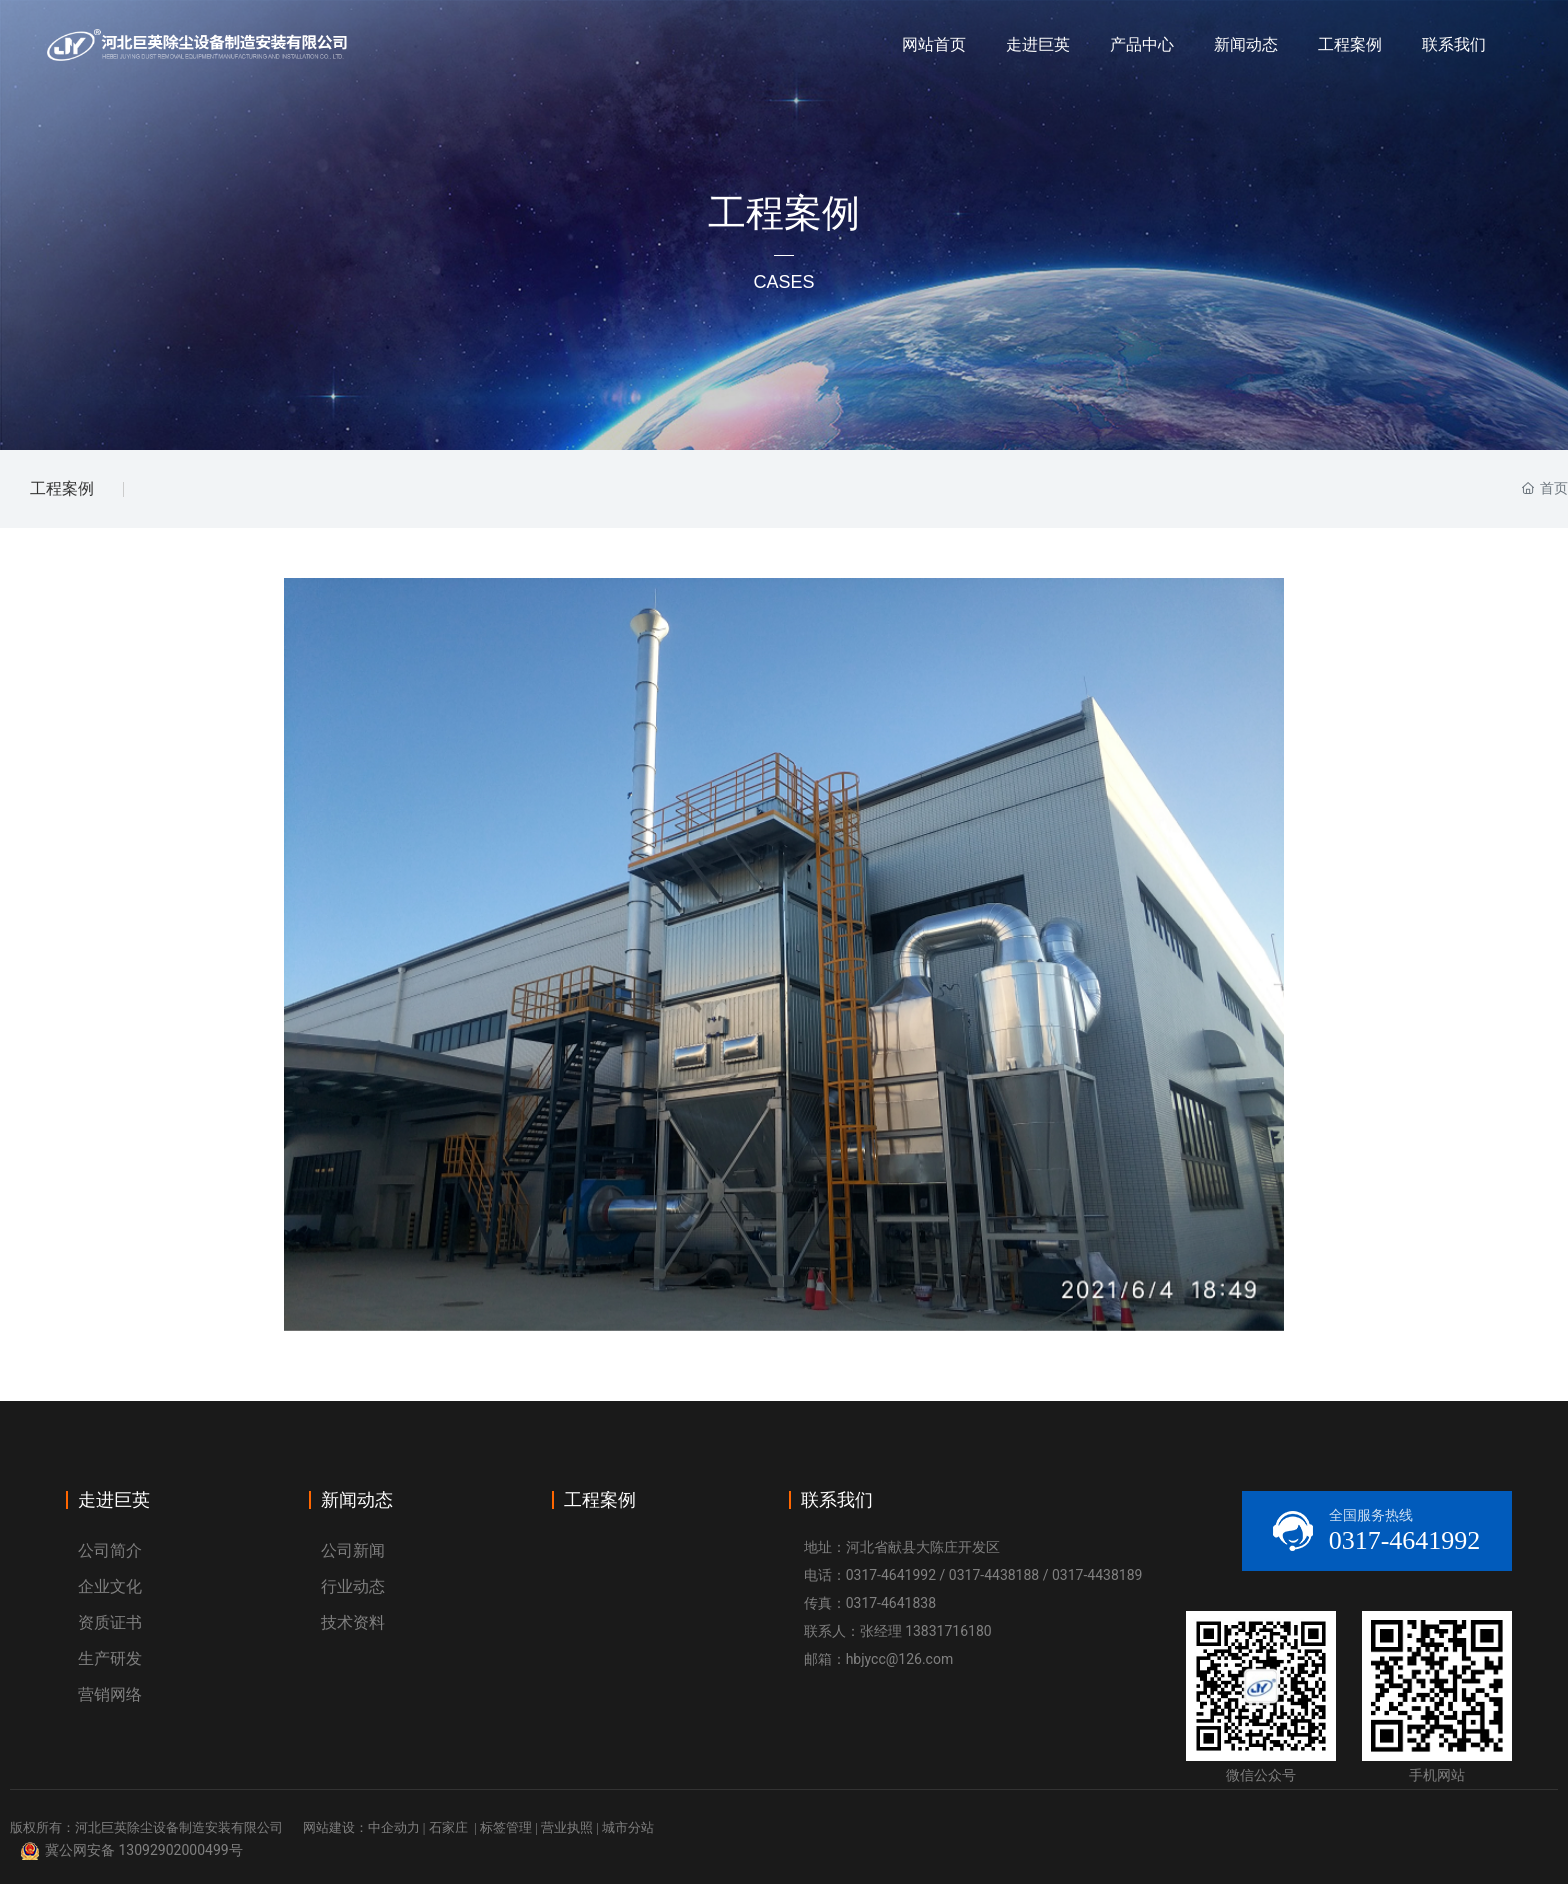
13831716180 (948, 1631)
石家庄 (448, 1827)
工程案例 (62, 488)
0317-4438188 (994, 1575)
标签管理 (506, 1827)
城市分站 (628, 1827)
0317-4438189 (1097, 1575)
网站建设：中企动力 (361, 1827)
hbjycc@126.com (900, 1659)
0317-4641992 (891, 1575)
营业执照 (567, 1827)
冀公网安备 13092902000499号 (144, 1850)
